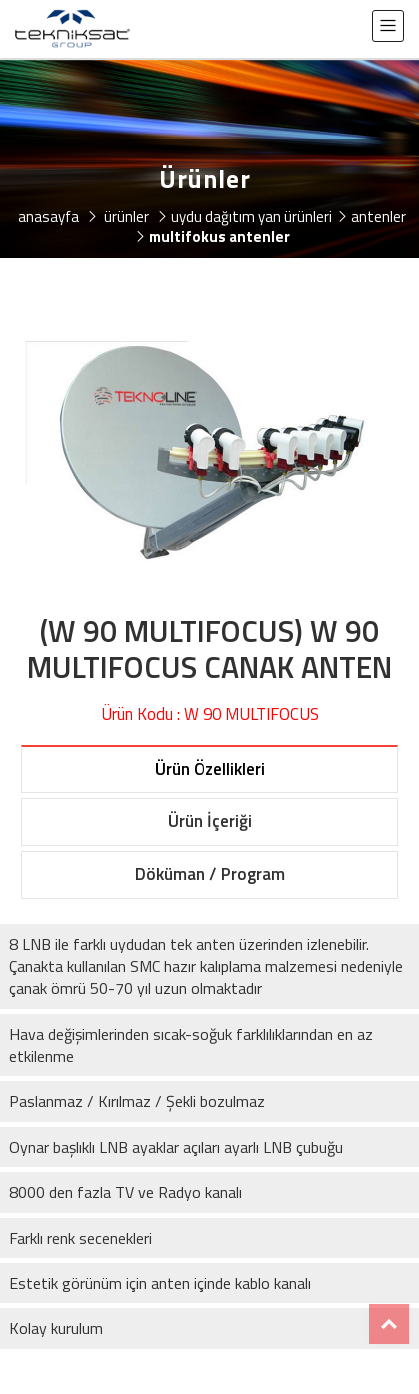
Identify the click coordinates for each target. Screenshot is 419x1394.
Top (389, 1324)
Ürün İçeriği (210, 821)
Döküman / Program (210, 874)
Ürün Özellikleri (210, 769)
